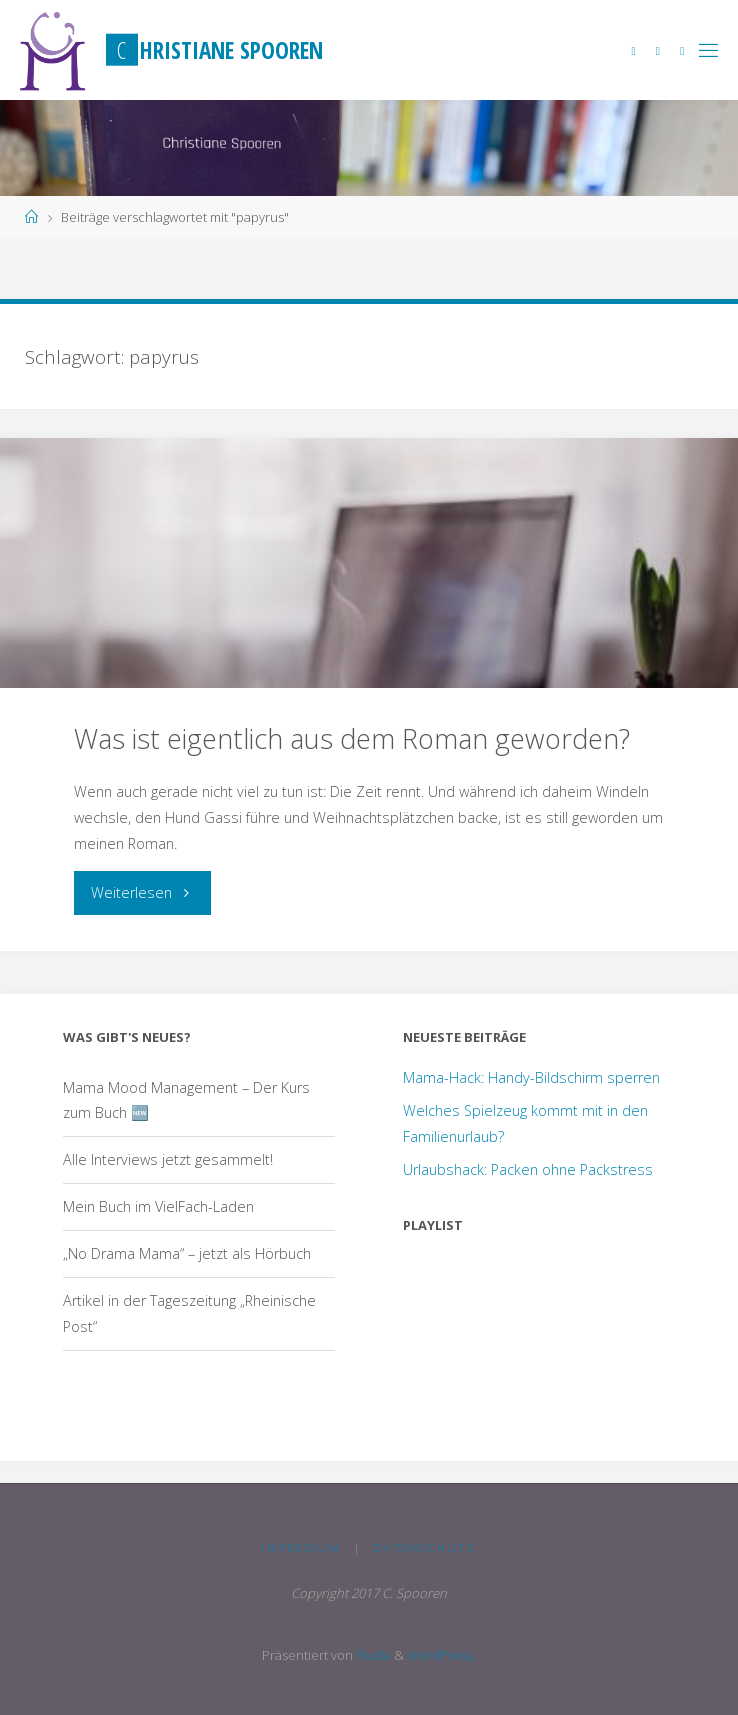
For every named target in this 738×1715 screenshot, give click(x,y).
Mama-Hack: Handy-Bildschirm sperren (531, 1077)
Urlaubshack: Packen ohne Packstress (528, 1169)
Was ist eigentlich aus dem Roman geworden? (352, 738)
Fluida (372, 1655)
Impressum (301, 1547)
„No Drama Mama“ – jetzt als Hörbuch (187, 1253)
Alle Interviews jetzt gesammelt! (168, 1159)
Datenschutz (424, 1547)
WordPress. (441, 1655)
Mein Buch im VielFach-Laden (158, 1206)
